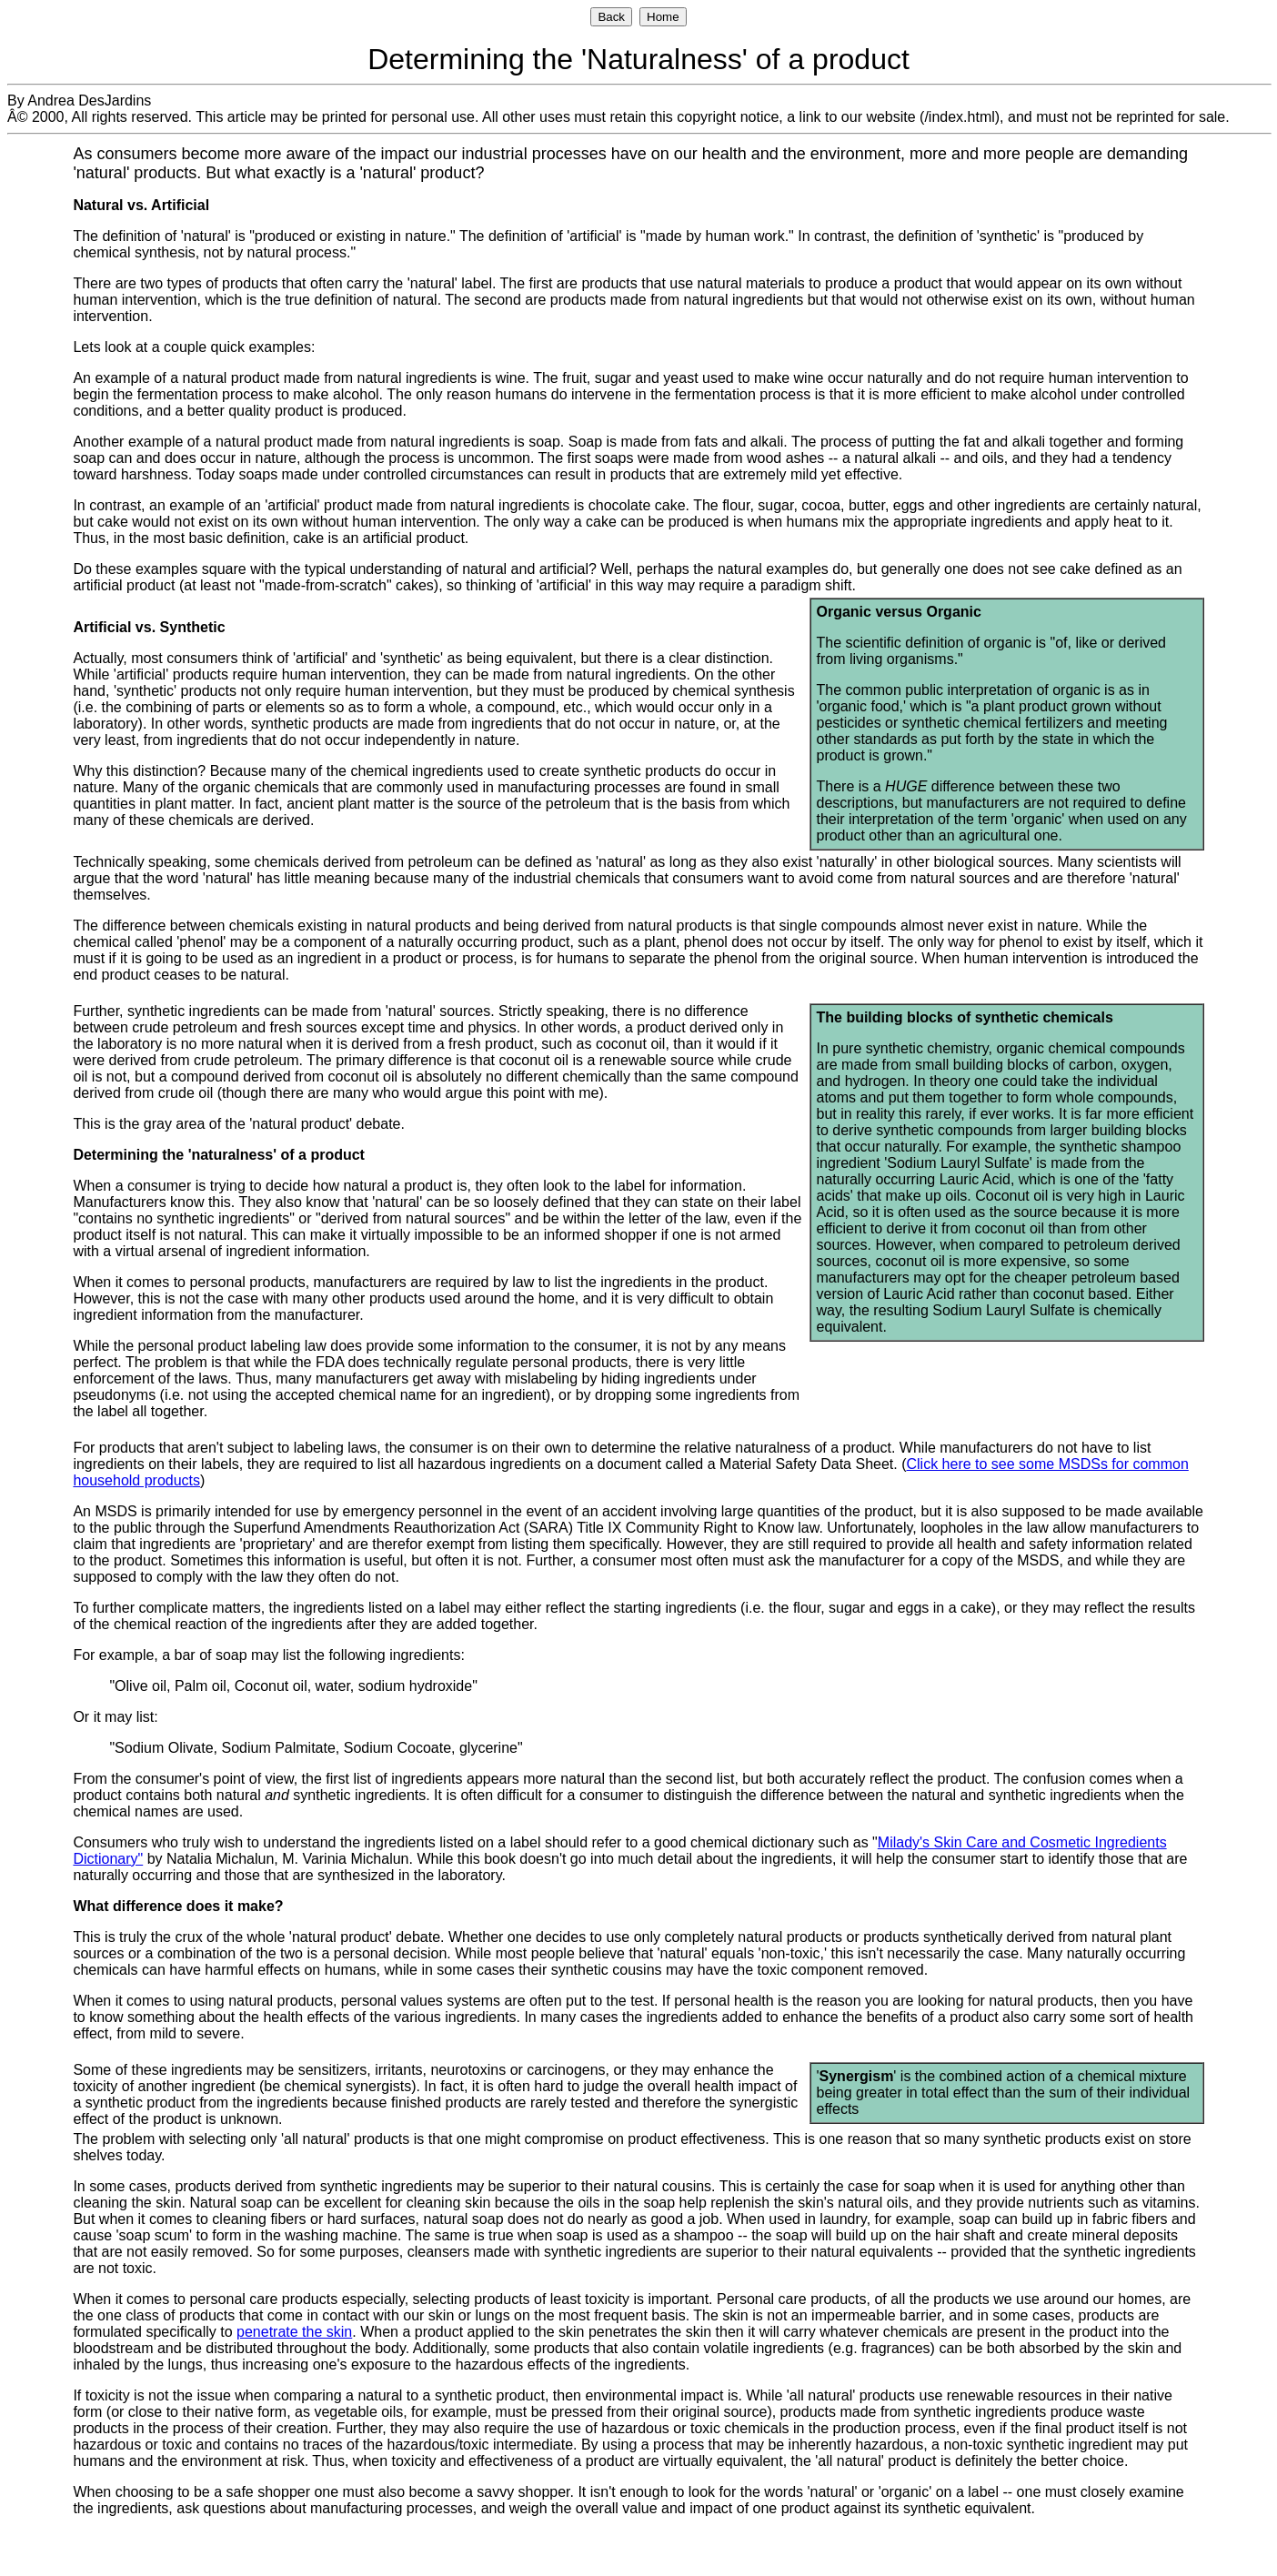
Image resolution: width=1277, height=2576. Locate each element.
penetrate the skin (294, 2332)
